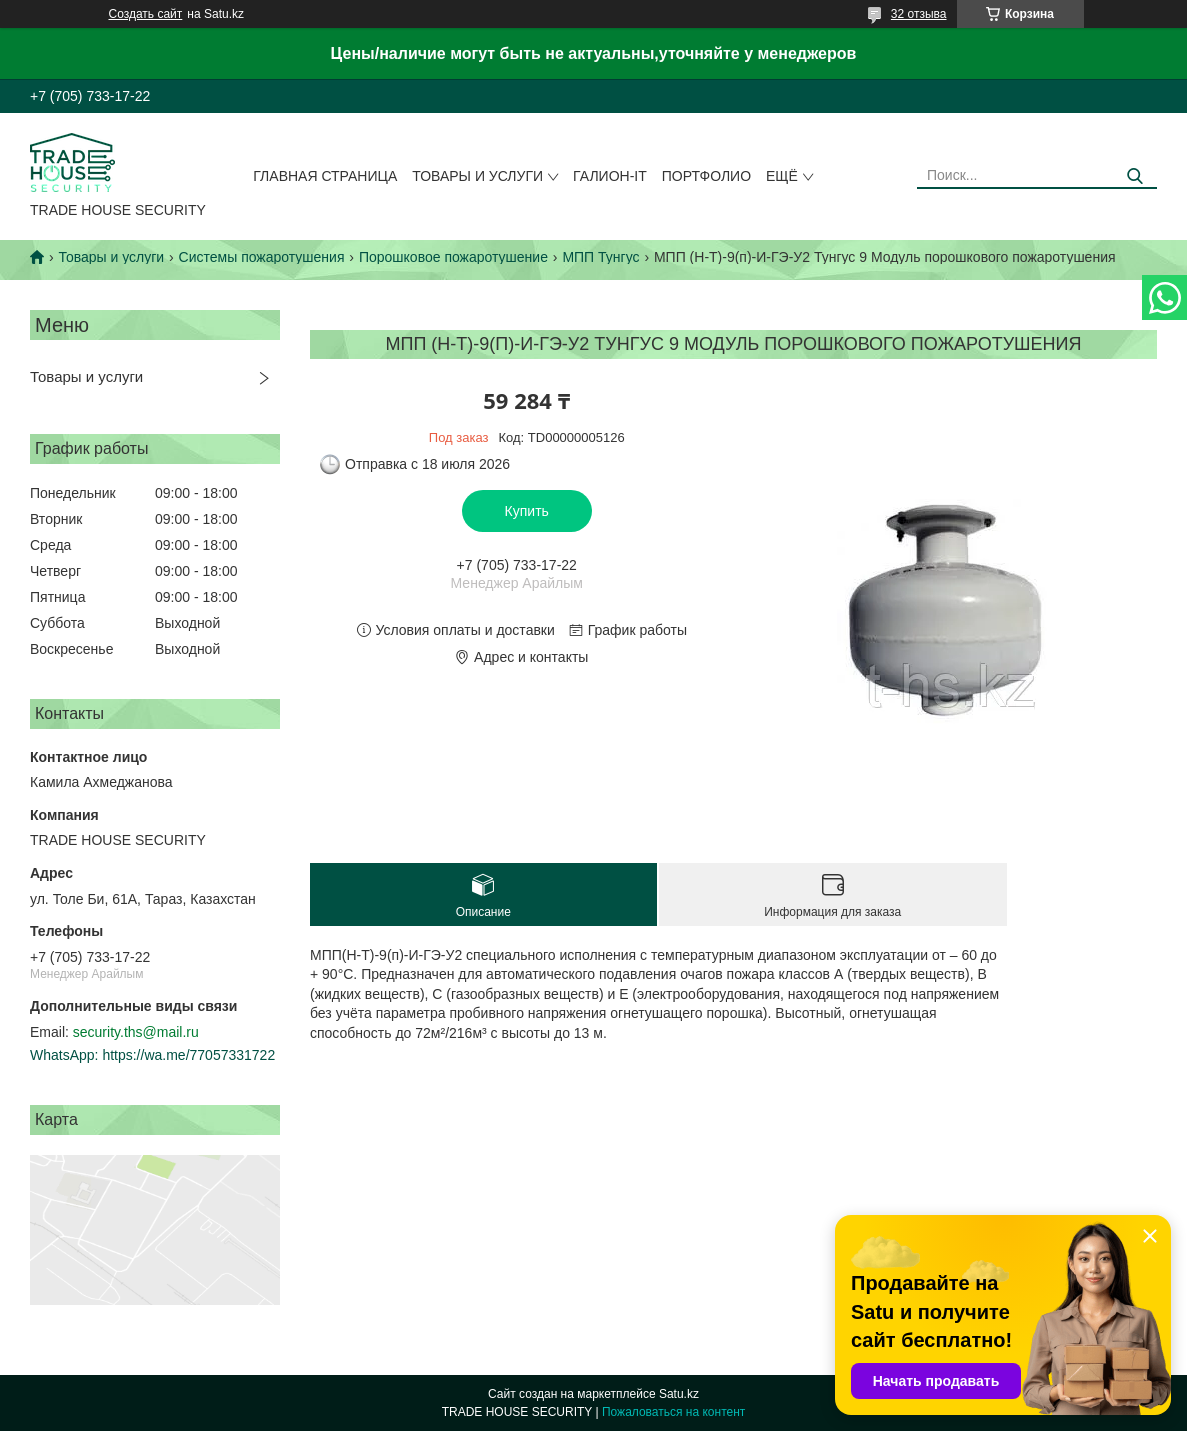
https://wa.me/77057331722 (188, 1055)
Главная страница (325, 176)
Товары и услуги (477, 176)
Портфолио (706, 176)
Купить (527, 511)
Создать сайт (146, 14)
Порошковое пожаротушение (453, 257)
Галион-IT (610, 176)
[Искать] (1134, 176)
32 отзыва (919, 14)
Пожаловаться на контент (673, 1412)
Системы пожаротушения (262, 257)
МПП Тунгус (600, 257)
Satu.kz (679, 1394)
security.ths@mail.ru (136, 1032)
